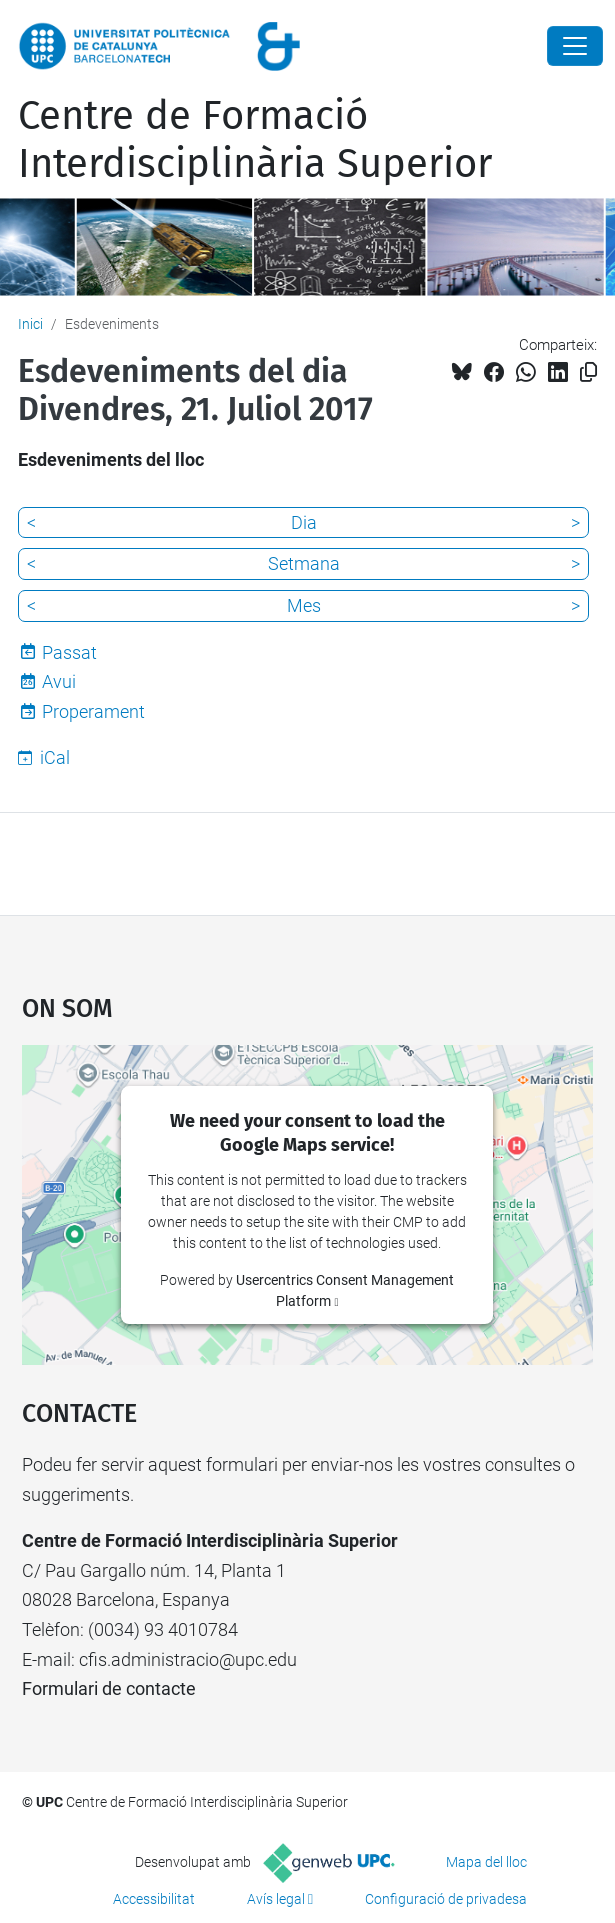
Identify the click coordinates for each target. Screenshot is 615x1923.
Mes (304, 605)
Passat (69, 652)
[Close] (575, 46)
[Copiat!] (588, 372)
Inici (30, 324)
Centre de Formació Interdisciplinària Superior (255, 140)
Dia (304, 522)
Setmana (304, 563)
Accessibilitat (154, 1899)
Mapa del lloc (486, 1862)
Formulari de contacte (109, 1688)
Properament (93, 711)
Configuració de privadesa (446, 1899)
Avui (59, 681)
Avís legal (276, 1899)
